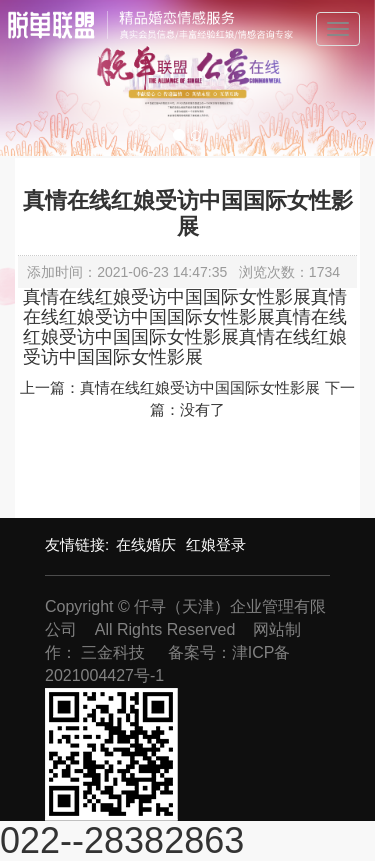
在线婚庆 (146, 544)
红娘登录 (216, 544)
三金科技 (113, 652)
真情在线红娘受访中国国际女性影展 (200, 387)
